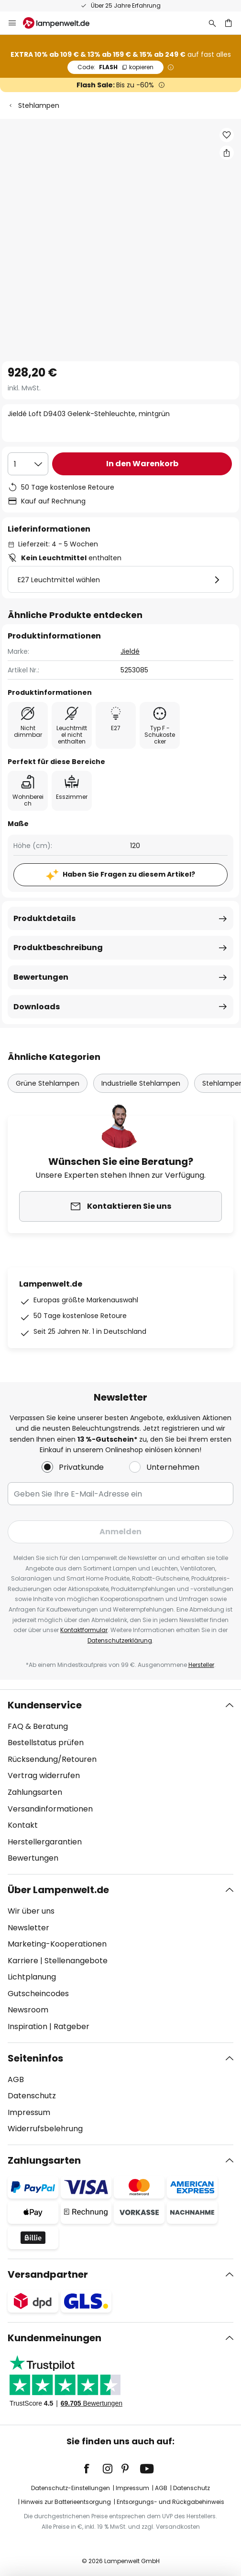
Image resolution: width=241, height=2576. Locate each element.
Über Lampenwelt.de (58, 1889)
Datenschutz (32, 2095)
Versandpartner (48, 2274)
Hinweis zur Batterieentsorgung (66, 2502)
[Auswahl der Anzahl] (28, 463)
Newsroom (28, 2009)
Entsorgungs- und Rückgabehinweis (170, 2502)
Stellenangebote (76, 1960)
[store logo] (62, 22)
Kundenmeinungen (54, 2338)
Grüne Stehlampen (47, 1083)
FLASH (115, 67)
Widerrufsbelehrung (45, 2128)
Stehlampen (38, 105)
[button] (226, 135)
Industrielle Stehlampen (140, 1083)
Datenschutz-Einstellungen (70, 2488)
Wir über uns (31, 1911)
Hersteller (201, 1665)
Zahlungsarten (35, 1792)
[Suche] (212, 22)
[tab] (120, 1782)
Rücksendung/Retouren (52, 1759)
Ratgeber (71, 2026)
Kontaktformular (84, 1630)
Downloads (36, 1006)
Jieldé (130, 651)
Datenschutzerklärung (120, 1640)
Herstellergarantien (45, 1841)
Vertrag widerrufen (44, 1775)
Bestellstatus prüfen (46, 1742)
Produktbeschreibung (58, 947)
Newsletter (28, 1927)
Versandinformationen (50, 1808)
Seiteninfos (35, 2058)
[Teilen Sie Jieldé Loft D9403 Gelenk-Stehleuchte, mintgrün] (226, 153)
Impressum (29, 2112)
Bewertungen (40, 977)
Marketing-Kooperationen (57, 1943)
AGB (16, 2079)
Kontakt (23, 1825)
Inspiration (27, 2026)
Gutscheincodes (38, 1993)
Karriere (23, 1960)
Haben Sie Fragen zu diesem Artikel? (129, 874)
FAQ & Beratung (38, 1726)
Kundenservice (45, 1705)
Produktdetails (44, 918)
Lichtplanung (32, 1976)
